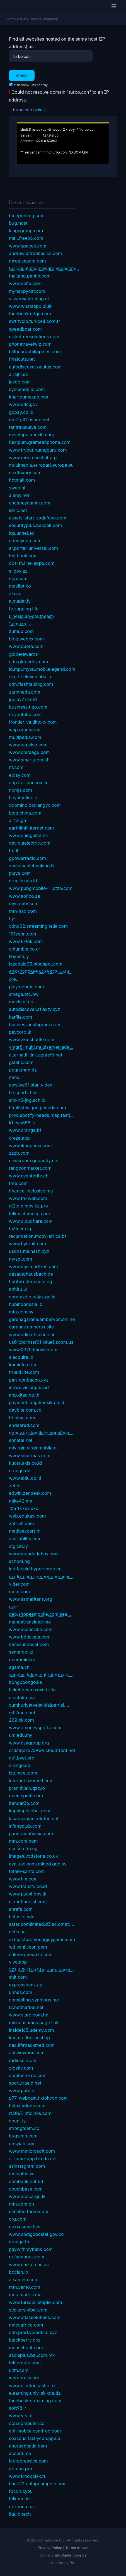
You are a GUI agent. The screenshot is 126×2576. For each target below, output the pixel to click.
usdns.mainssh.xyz (29, 1251)
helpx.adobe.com (27, 2106)
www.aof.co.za (24, 896)
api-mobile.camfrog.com (35, 2431)
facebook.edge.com (30, 313)
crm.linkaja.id (23, 881)
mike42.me (20, 1501)
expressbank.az (25, 1985)
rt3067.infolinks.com (30, 2113)
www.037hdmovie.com (33, 1349)
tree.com (18, 1183)
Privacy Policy (50, 2547)
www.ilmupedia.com (30, 1145)
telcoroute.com (25, 2362)
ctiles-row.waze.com (31, 1954)
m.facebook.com (26, 2257)
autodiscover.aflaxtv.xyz (34, 1009)
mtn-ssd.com (23, 911)
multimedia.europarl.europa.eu (41, 465)
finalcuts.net (22, 359)
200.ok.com (21, 1720)
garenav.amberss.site (31, 1327)
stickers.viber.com (28, 2310)
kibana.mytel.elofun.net (34, 1818)
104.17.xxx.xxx (23, 1508)
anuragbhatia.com (28, 2446)
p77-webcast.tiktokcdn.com (38, 2098)
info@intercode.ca (71, 2555)
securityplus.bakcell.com (35, 525)
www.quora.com (26, 646)
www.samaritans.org (30, 1599)
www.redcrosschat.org (33, 457)
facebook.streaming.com (35, 2400)
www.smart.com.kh (29, 760)
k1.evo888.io (22, 1122)
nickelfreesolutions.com (34, 336)
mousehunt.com (26, 2347)
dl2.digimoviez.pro (28, 1206)
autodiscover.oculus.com (35, 367)
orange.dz (19, 1470)
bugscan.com (23, 2136)
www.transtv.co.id (28, 1886)
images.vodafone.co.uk (33, 1856)
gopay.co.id (21, 412)
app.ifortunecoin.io (29, 782)
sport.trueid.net (25, 2083)
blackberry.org (24, 2340)
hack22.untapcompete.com (38, 2483)
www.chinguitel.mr (28, 835)
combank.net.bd (26, 2181)
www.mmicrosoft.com (32, 2151)
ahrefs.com (21, 1909)
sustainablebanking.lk (32, 865)
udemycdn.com (25, 540)
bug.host (18, 223)
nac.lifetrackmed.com (32, 2045)
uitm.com (18, 2370)
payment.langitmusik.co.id (36, 1402)
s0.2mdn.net (22, 1712)
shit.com (18, 1977)
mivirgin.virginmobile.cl (33, 1448)
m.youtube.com (25, 714)
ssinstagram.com (27, 2166)
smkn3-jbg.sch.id (27, 1100)
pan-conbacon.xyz (29, 1380)
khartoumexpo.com (29, 397)
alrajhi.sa (18, 374)
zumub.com (21, 631)
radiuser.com (22, 2060)
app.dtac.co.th (24, 1395)
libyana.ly (19, 956)
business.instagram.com (34, 1024)
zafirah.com (21, 1523)
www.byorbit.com (27, 1243)
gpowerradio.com (27, 858)
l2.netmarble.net (26, 2007)
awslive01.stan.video (30, 1085)
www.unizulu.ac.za (29, 2264)
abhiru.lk (18, 1289)
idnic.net (18, 510)
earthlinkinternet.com (31, 828)
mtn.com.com (23, 1841)
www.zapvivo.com (28, 745)
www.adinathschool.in (32, 1334)
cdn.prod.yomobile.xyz (33, 2332)
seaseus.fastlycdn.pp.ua (34, 2438)
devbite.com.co (25, 1410)
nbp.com (18, 578)
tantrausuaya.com (28, 427)
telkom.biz (20, 2498)
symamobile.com (27, 389)
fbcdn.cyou (21, 2491)
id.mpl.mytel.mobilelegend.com (42, 669)
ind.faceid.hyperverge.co (35, 1569)
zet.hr (15, 1485)
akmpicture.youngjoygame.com (42, 1939)
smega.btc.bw (23, 994)
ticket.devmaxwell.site (32, 1689)
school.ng (19, 1561)
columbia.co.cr (24, 949)
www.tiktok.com (26, 941)
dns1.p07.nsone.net (29, 419)
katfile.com (20, 1017)
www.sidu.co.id (25, 1478)
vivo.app (18, 1962)
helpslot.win (21, 1916)
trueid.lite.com (24, 1372)
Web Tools (29, 19)
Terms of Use (76, 2547)
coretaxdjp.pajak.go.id (32, 1297)
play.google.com (26, 986)
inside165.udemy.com (31, 2030)
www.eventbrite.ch (29, 1176)
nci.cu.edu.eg (23, 1848)
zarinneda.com (24, 692)
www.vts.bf (21, 2415)
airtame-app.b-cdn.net (33, 2158)
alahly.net (19, 495)
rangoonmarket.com (30, 1168)
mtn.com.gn (21, 2204)
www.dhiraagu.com (29, 752)
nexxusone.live (24, 2226)
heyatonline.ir (23, 797)
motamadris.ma (25, 2294)
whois (40, 109)
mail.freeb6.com (26, 238)
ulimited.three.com (28, 2211)
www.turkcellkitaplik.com (35, 2302)
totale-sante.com (27, 1871)
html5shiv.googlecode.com (37, 1107)
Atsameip (50, 19)
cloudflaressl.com (28, 1901)
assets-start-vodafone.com (37, 518)
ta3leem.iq (20, 1228)
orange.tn (19, 2242)
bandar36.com (24, 1803)
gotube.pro (20, 2468)
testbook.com (23, 555)
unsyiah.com (22, 2143)
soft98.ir (17, 2408)
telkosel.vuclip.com (29, 1213)
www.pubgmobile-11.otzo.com (40, 888)
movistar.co (21, 1001)
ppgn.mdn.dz (23, 1070)
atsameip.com (23, 2279)
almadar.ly (20, 601)
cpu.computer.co (27, 2423)
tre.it (13, 850)
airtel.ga (17, 820)
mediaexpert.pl (24, 1531)
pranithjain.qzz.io (27, 1788)
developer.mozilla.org (31, 434)
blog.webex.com (26, 639)
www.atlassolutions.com (34, 2317)
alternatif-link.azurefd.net (35, 1055)
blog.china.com (25, 813)
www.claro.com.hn (28, 2015)
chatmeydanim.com (29, 503)
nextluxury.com (25, 472)
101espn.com (22, 934)
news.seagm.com (27, 261)
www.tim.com (23, 1879)
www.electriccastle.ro (32, 2385)
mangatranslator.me (30, 1622)
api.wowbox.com (27, 2052)
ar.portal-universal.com (33, 548)
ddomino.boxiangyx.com (35, 805)
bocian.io (18, 2272)
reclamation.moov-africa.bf (37, 1236)
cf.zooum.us (22, 2506)
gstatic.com (21, 1062)
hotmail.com (22, 480)
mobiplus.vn (22, 2173)
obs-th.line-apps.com (31, 563)
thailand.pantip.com (29, 276)
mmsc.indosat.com (29, 1644)
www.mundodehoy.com (34, 1554)
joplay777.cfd (23, 699)
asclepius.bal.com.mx (32, 2355)
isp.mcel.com (23, 1773)
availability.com (25, 1538)
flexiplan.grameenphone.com (40, 442)
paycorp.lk (20, 1032)
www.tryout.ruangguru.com (38, 450)
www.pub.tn (21, 2090)
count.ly (17, 2121)
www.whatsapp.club (30, 306)
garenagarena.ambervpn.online (42, 1319)
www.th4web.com (28, 1198)
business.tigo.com (28, 707)
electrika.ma (22, 1697)
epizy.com (19, 775)
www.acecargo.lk (27, 2196)
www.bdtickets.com (29, 1637)
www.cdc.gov (23, 404)
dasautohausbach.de (31, 1274)
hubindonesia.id (25, 1304)
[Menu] (114, 6)
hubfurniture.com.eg (30, 1281)
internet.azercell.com (31, 1780)
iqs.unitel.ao (22, 533)
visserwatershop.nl (29, 298)
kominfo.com (22, 1364)
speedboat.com (25, 329)
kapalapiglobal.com (29, 1810)
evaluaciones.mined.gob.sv (38, 1864)
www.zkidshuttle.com (31, 1039)
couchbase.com (26, 2189)
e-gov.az (18, 571)
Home (11, 19)
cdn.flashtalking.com (31, 684)
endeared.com (24, 1425)
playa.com (20, 873)
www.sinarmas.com (29, 1455)
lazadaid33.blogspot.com (35, 964)
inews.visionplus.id (29, 1387)
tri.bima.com (22, 1418)
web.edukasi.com (27, 1516)
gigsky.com (21, 2068)
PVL (72, 2562)
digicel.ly (18, 1546)
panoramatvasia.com (31, 1833)
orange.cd (19, 1765)
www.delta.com (25, 283)
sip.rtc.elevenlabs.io (30, 676)
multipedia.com (25, 737)
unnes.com (20, 1992)
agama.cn (19, 1667)
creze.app (19, 1138)
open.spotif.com (26, 1795)
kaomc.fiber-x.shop (29, 2037)
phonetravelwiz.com (30, 344)
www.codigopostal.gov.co (36, 2234)
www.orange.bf (25, 1130)
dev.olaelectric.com (29, 843)
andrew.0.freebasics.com (35, 253)
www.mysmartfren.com (33, 1266)
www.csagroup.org (29, 1743)
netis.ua (17, 1931)
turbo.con (22, 109)
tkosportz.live (23, 1092)
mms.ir (16, 1077)
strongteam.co (24, 2128)
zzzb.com (19, 1153)
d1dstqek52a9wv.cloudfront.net (42, 1750)
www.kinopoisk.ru (28, 2476)
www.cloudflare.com (31, 1221)
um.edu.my (20, 1735)
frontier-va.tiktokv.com (33, 722)
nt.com (16, 767)
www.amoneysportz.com (35, 1727)
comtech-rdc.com (28, 2075)
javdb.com (20, 382)
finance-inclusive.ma (31, 1191)
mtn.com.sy (21, 1312)
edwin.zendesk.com (30, 1493)
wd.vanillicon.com (28, 1947)
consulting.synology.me (34, 2000)
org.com (17, 2219)
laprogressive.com (28, 2461)
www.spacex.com (27, 246)
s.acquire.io (21, 1357)
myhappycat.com (27, 291)
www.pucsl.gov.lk (27, 1894)
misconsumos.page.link (34, 2022)
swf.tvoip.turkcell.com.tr (34, 321)
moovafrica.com (26, 2325)
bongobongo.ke (25, 1682)
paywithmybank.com (31, 2249)
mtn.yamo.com (24, 2287)
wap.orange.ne (24, 730)
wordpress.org (24, 2377)
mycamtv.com (23, 903)
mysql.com (20, 1259)
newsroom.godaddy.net (34, 1160)
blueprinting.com (27, 215)
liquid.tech (20, 2514)
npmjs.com (20, 790)
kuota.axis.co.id (25, 1463)
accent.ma (20, 2453)
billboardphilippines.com (35, 351)
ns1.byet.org (22, 1758)
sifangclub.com (25, 1826)
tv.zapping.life (24, 609)
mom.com (19, 1591)
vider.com (19, 1584)
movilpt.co (20, 586)
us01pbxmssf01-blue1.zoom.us (41, 1342)
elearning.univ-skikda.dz (35, 2393)
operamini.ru (22, 1659)
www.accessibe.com (31, 1629)
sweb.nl (17, 488)
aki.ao (15, 593)
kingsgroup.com (26, 230)
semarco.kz (21, 1652)
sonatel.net (20, 1440)
